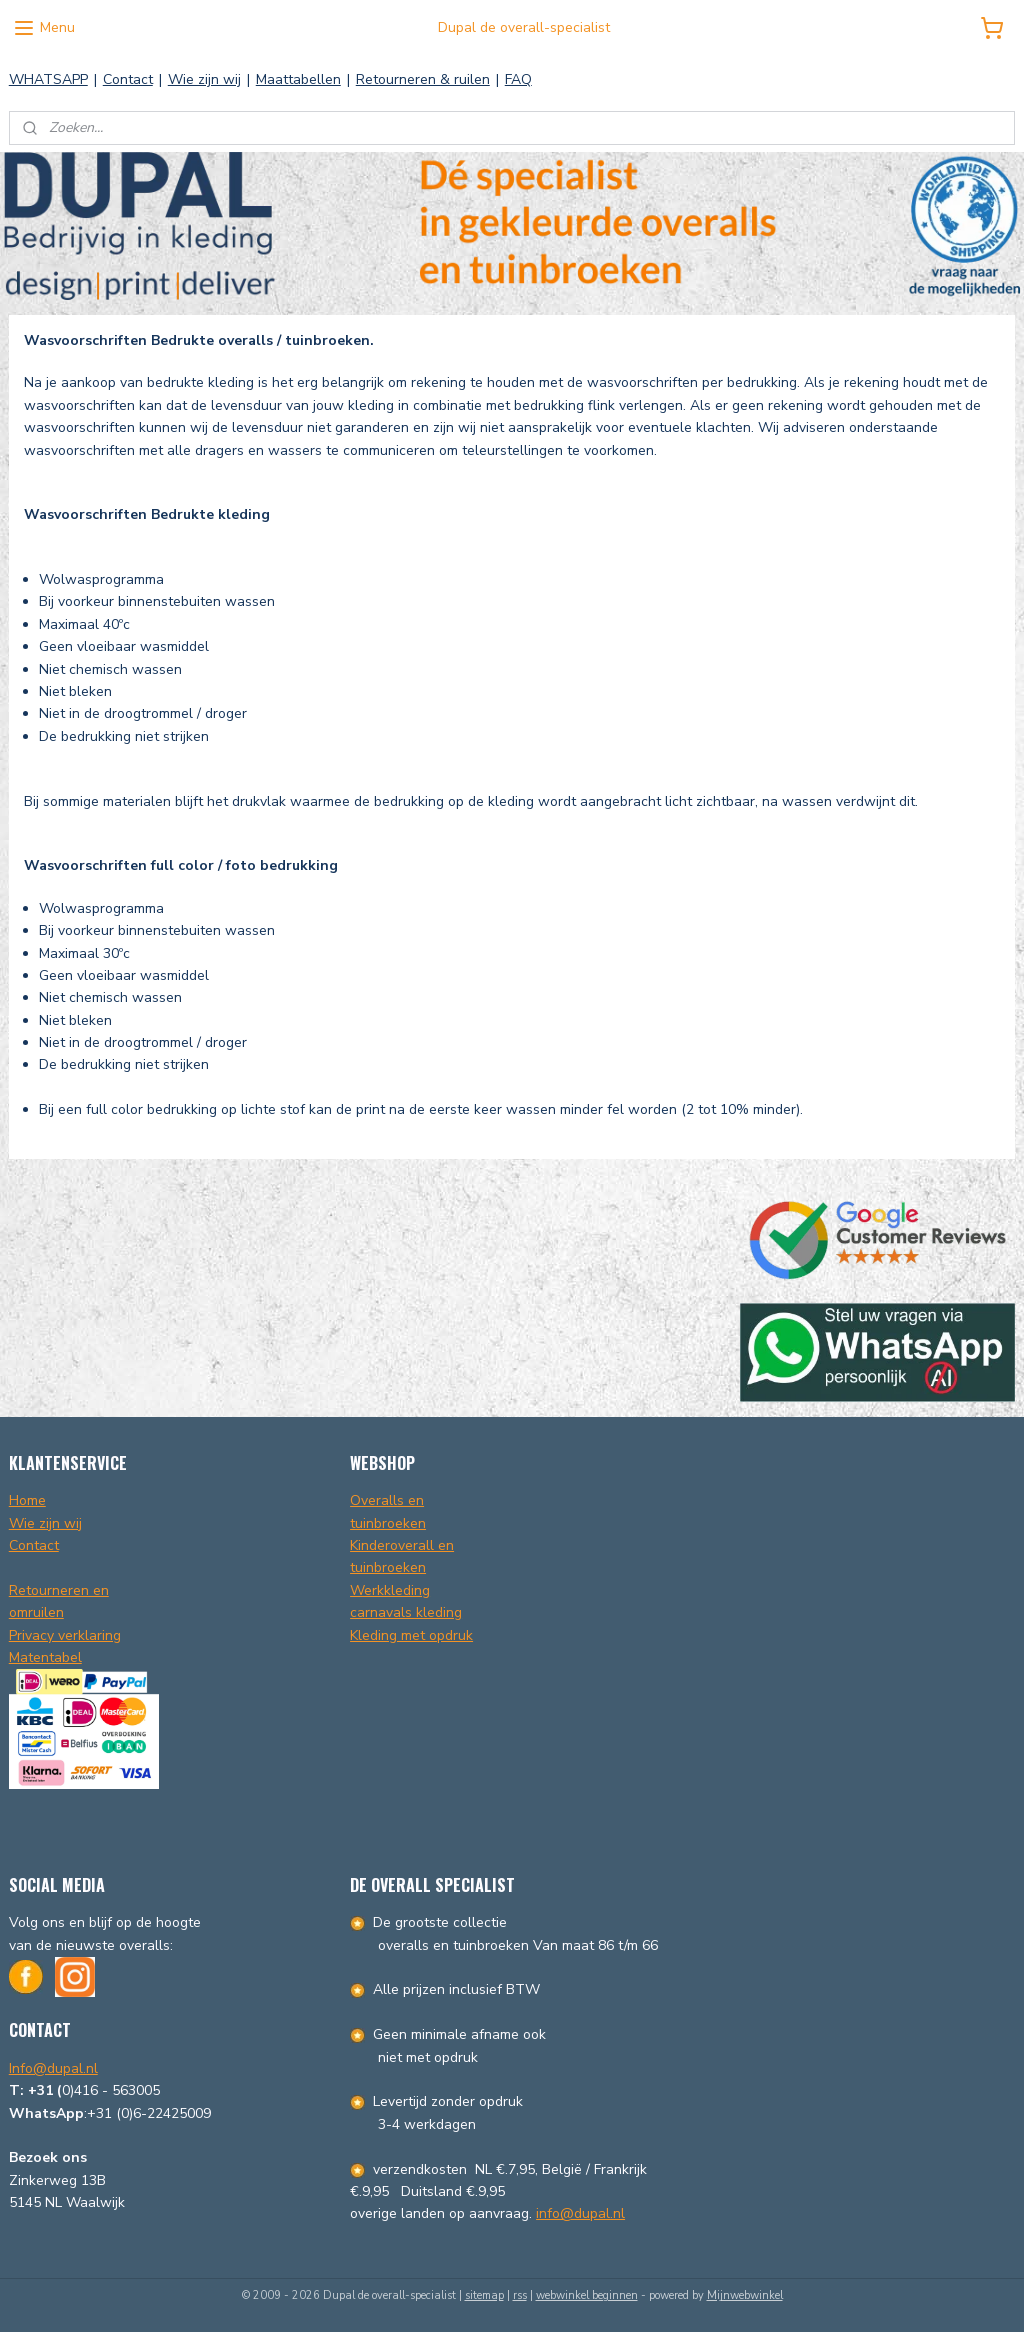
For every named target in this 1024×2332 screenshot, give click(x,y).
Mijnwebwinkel (745, 2295)
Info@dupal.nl (53, 2068)
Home (27, 1500)
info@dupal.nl (580, 2213)
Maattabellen (298, 79)
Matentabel (45, 1657)
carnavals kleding (406, 1612)
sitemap (484, 2295)
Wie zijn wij (204, 79)
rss (520, 2295)
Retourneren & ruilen (423, 79)
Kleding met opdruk (411, 1635)
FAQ (518, 79)
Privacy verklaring (65, 1635)
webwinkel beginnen (587, 2295)
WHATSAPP (48, 79)
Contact (128, 79)
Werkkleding (390, 1590)
